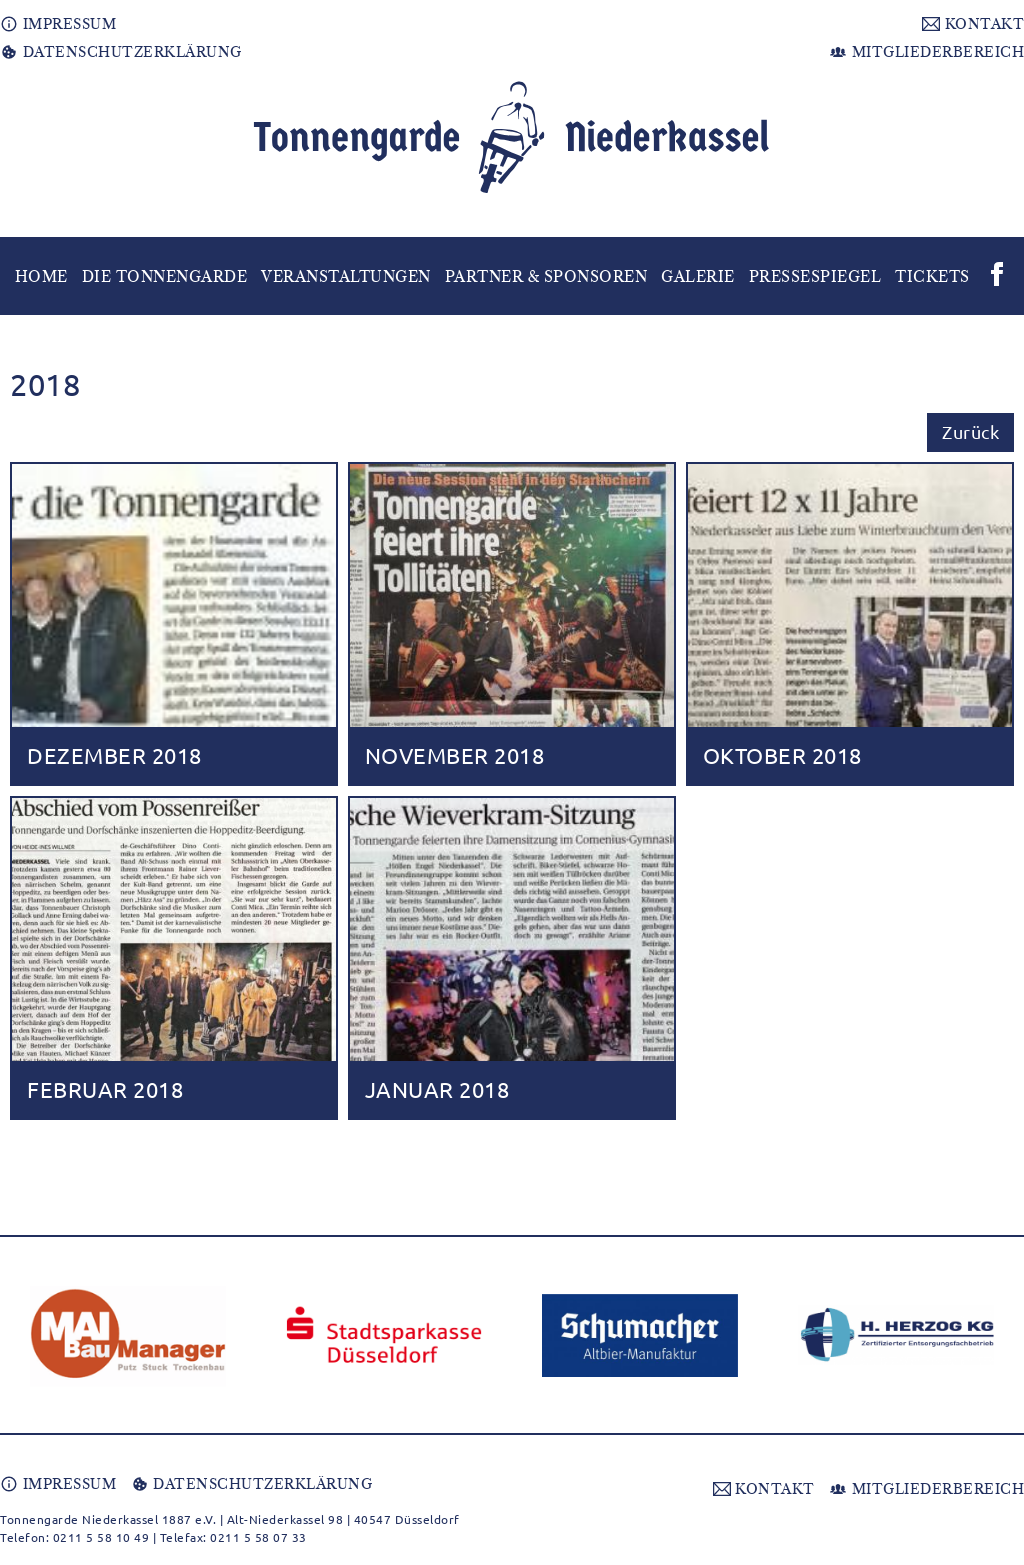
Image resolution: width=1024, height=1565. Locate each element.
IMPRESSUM (58, 24)
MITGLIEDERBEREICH (926, 52)
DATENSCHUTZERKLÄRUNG (121, 52)
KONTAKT (973, 24)
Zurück (970, 431)
